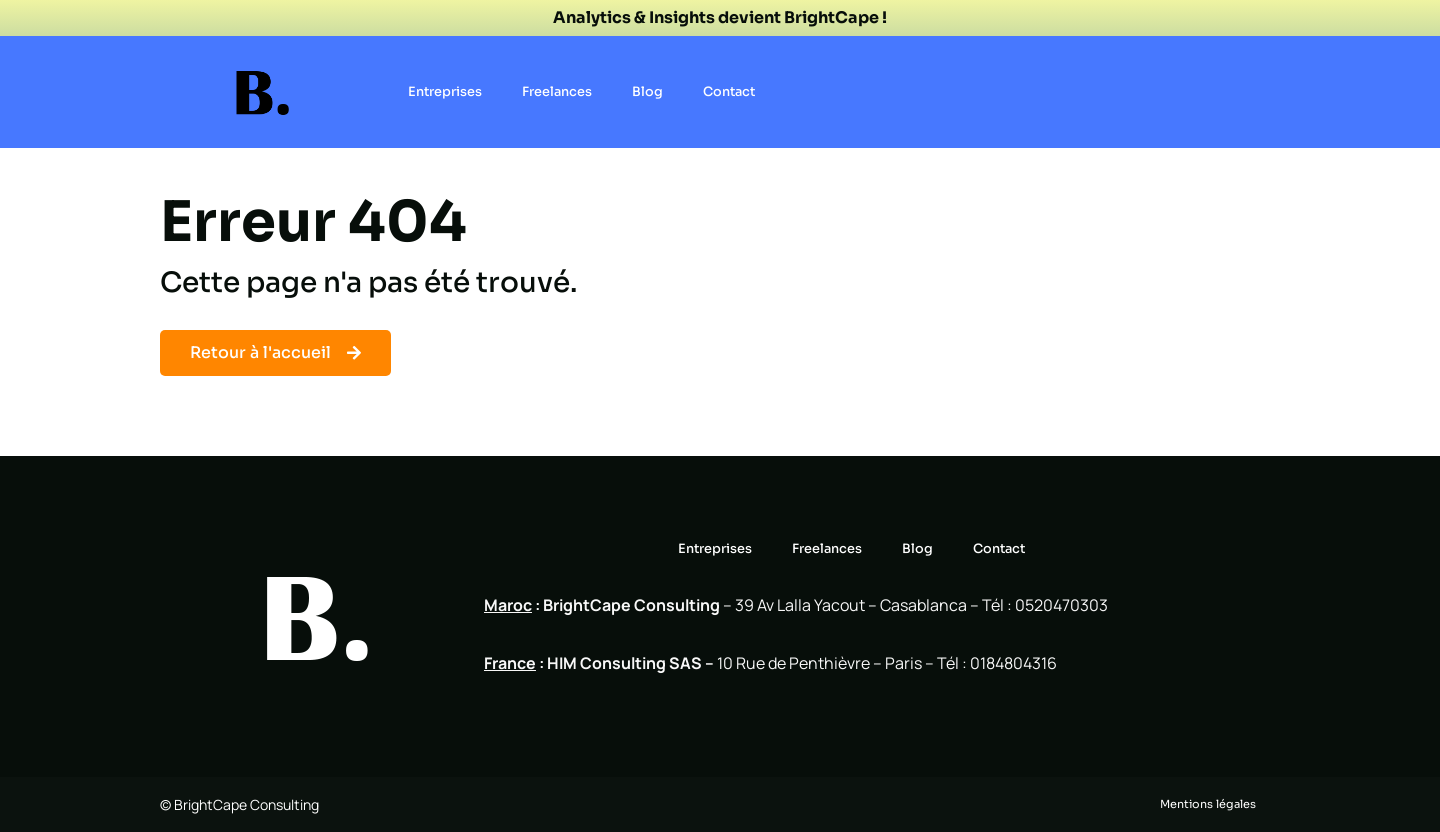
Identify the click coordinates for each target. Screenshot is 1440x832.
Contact (729, 92)
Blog (647, 92)
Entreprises (445, 92)
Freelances (557, 92)
